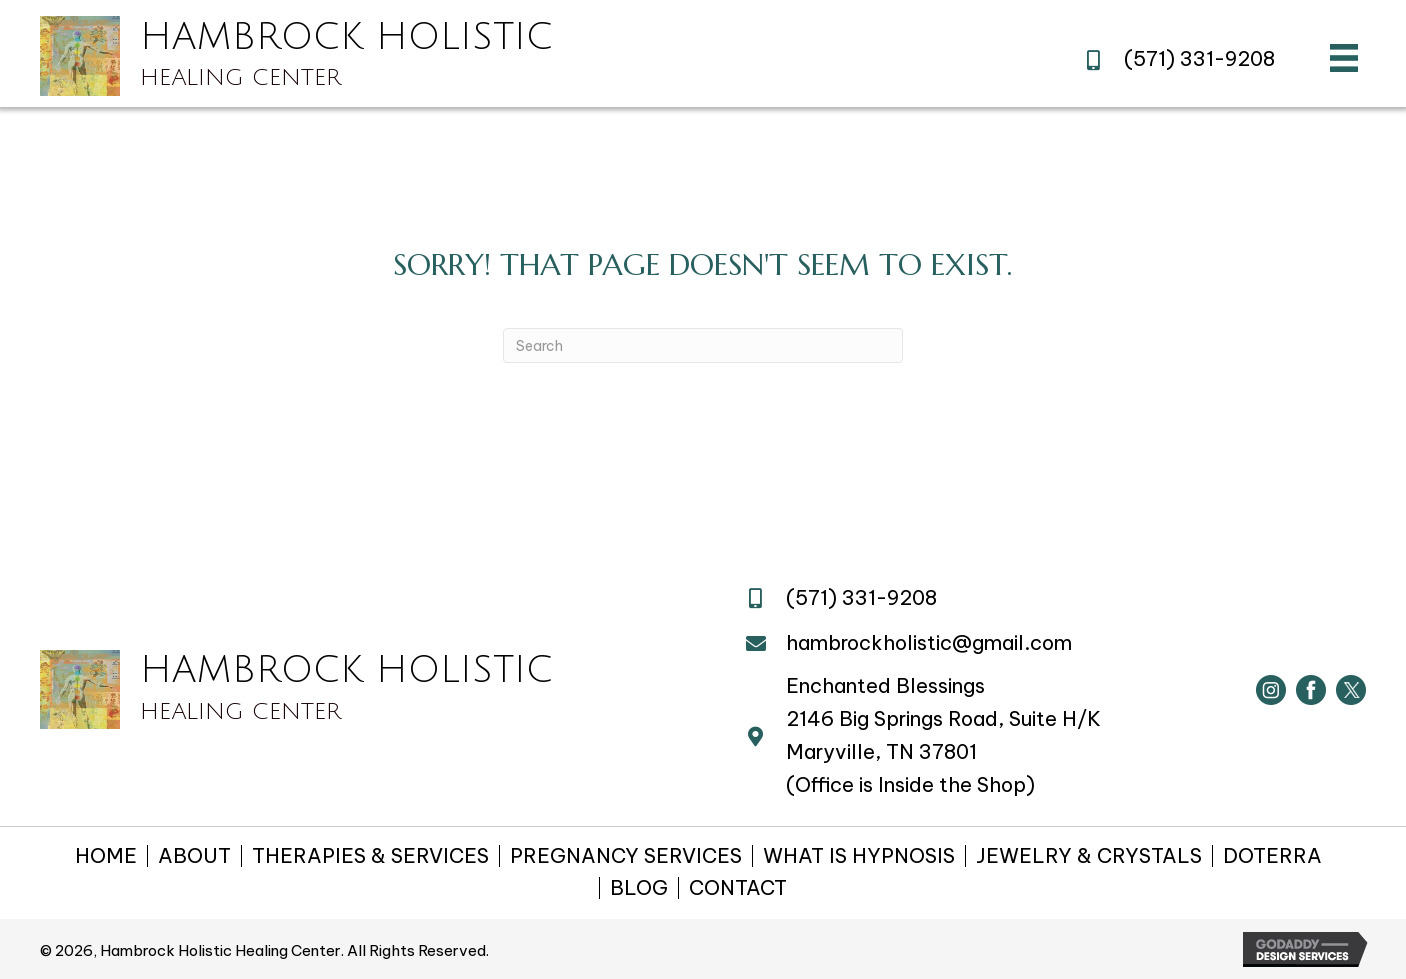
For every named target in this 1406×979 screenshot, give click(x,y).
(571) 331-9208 (1199, 58)
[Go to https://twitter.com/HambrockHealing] (1351, 690)
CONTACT (738, 888)
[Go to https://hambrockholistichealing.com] (417, 56)
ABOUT (194, 856)
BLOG (639, 888)
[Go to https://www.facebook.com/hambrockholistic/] (1311, 690)
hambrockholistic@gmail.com (929, 642)
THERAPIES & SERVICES (370, 856)
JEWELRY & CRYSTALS (1089, 856)
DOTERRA (1272, 856)
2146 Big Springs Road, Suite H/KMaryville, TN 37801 (943, 735)
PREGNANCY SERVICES (626, 856)
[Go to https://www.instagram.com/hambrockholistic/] (1271, 690)
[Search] (703, 345)
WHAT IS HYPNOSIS (859, 856)
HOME (106, 856)
